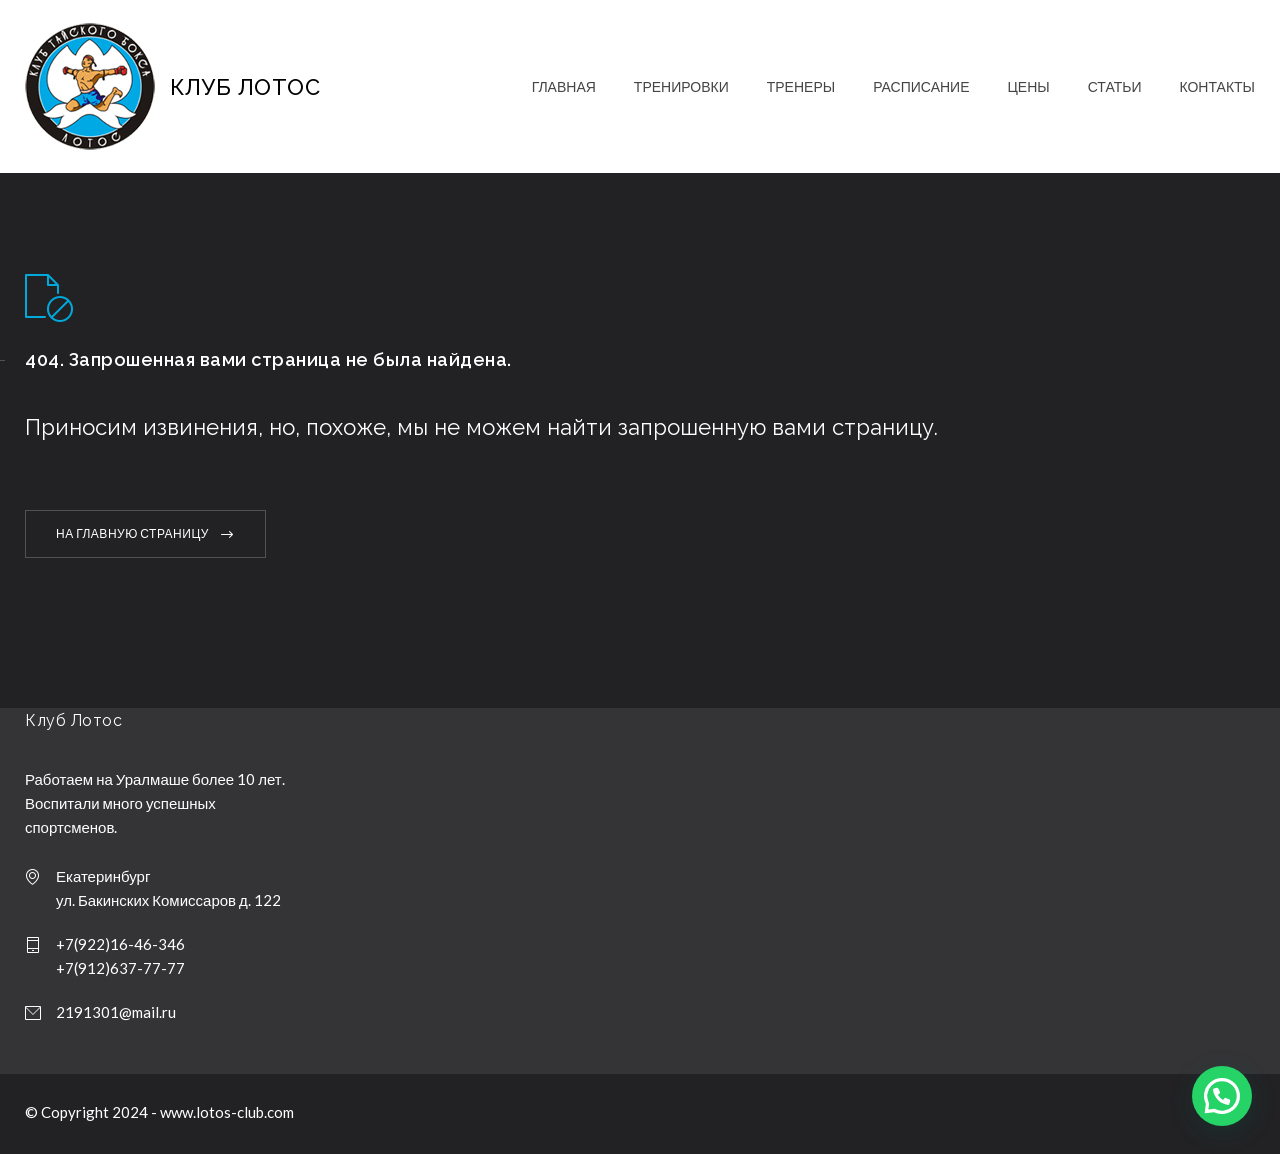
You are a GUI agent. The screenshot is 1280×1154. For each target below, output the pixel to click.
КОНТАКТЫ (1217, 86)
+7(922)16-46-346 (120, 944)
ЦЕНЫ (1028, 86)
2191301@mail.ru (116, 1012)
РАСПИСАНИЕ (921, 86)
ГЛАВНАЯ (564, 86)
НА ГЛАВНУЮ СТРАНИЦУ (132, 533)
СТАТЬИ (1115, 86)
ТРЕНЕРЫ (801, 86)
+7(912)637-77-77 (120, 968)
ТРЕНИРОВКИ (681, 86)
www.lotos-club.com (227, 1112)
